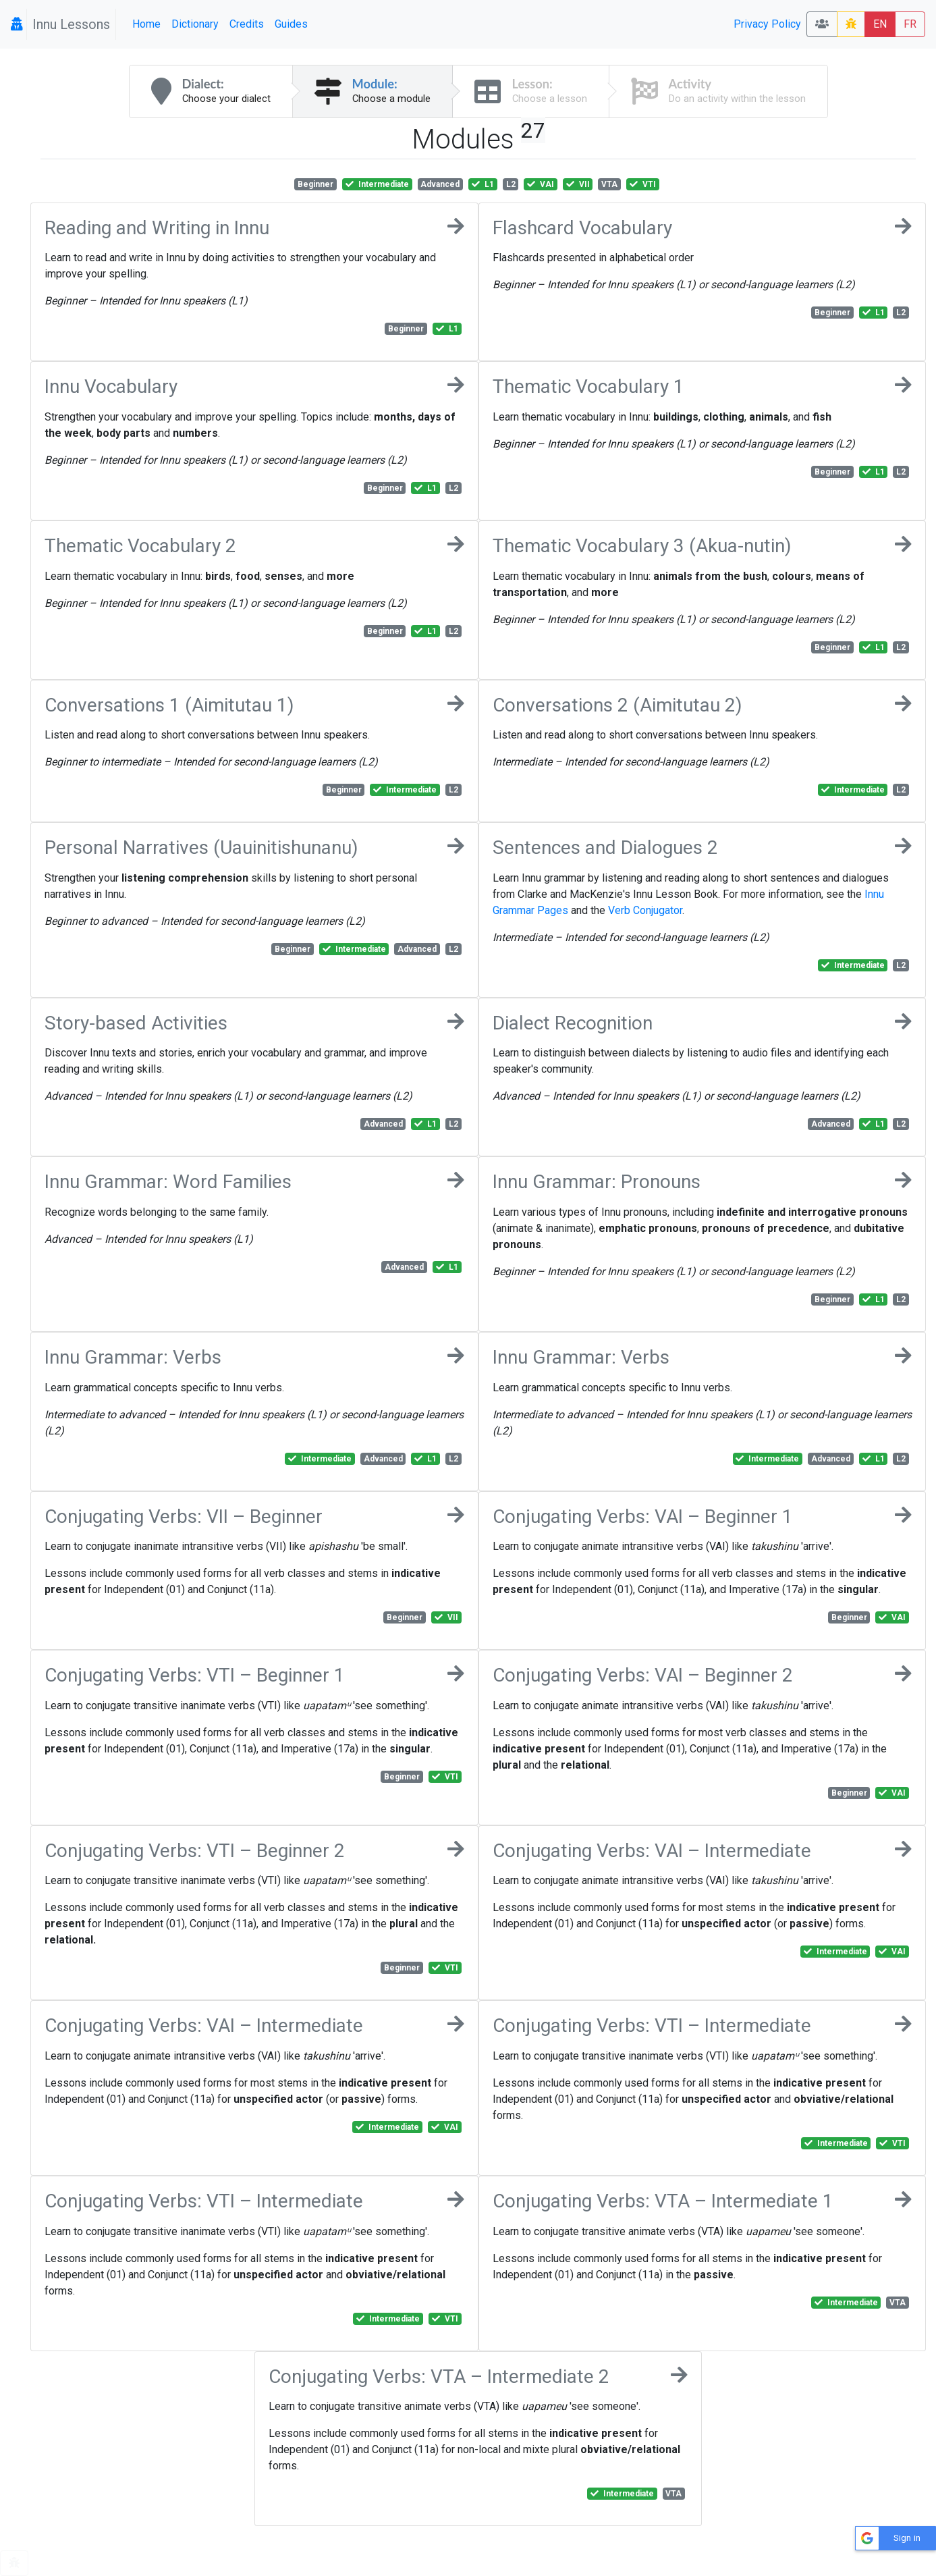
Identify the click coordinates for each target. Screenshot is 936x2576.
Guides (291, 24)
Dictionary (195, 24)
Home (146, 24)
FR (910, 24)
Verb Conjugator (645, 910)
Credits (246, 24)
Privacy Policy (767, 24)
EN (880, 24)
